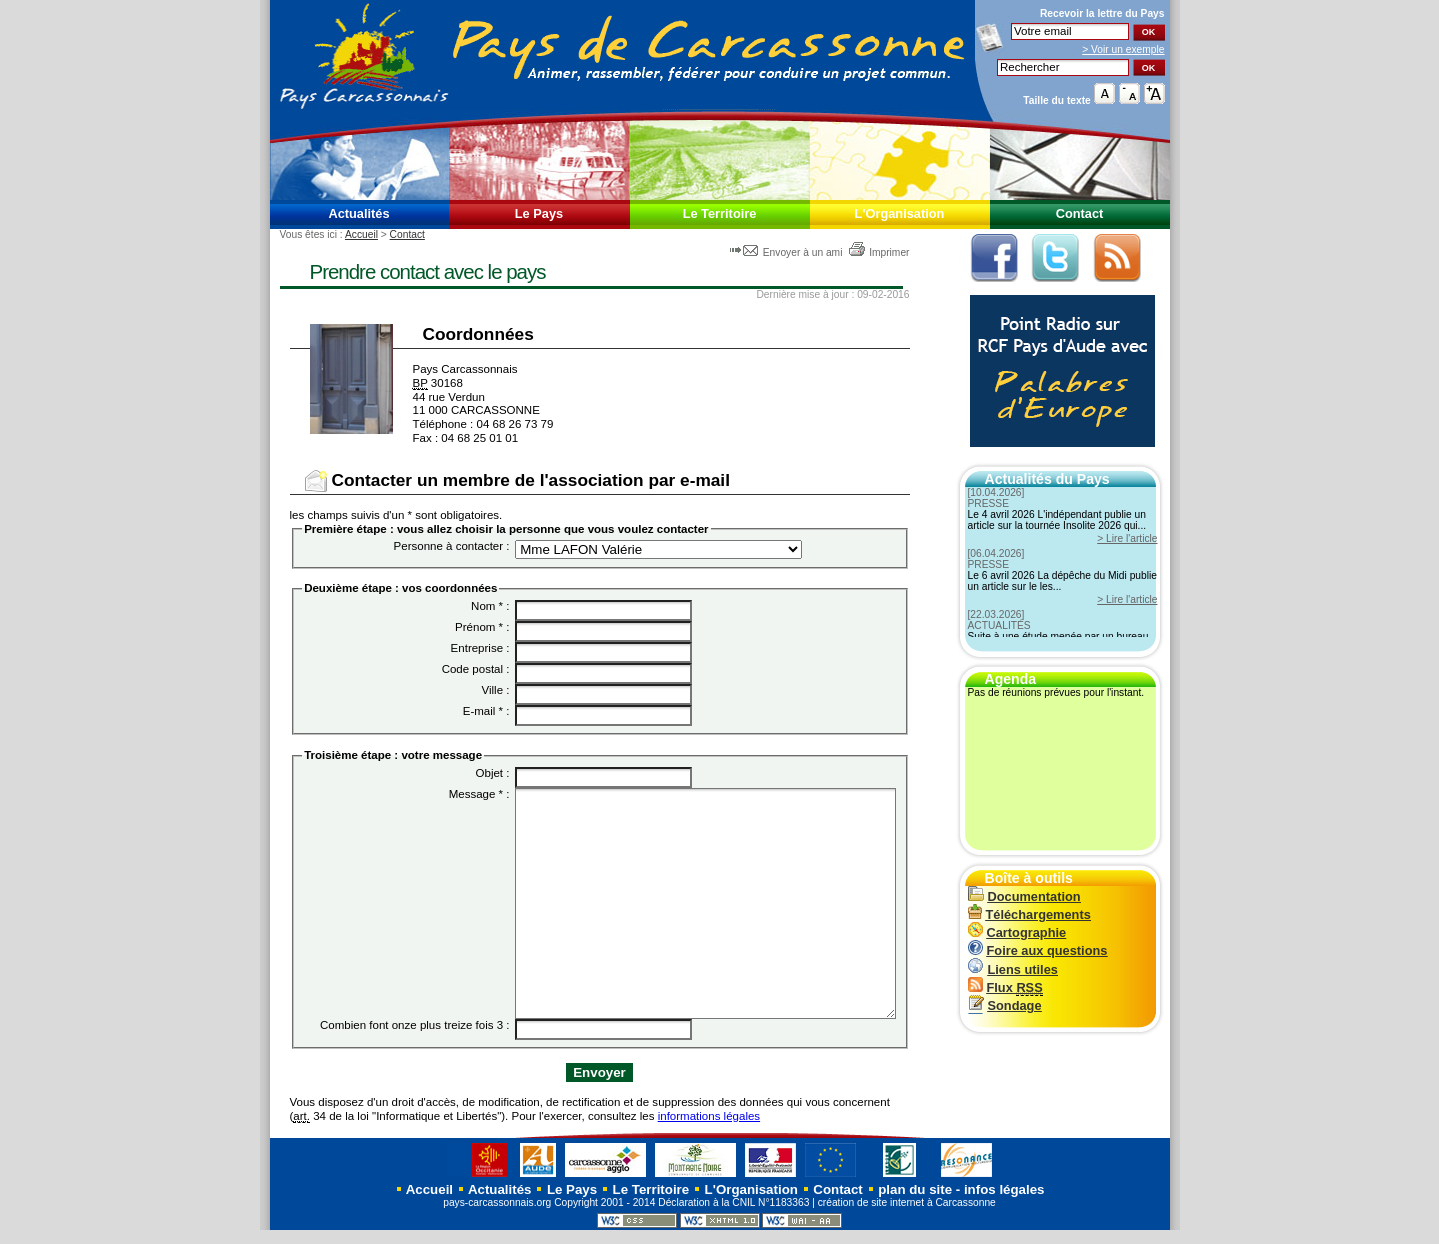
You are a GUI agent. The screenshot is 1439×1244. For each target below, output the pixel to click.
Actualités (358, 213)
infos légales (1004, 1203)
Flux (1005, 987)
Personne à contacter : (452, 546)
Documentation (1024, 896)
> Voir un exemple (1123, 49)
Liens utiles (1013, 969)
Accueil (361, 234)
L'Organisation (900, 213)
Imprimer (878, 252)
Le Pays (539, 213)
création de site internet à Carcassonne (907, 1216)
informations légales (709, 1129)
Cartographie (1017, 932)
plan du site (915, 1203)
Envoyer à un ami (787, 252)
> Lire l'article (1127, 538)
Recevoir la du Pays (1102, 13)
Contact (1080, 213)
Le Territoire (720, 213)
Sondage (1005, 1005)
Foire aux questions (1038, 950)
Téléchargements (1029, 914)
